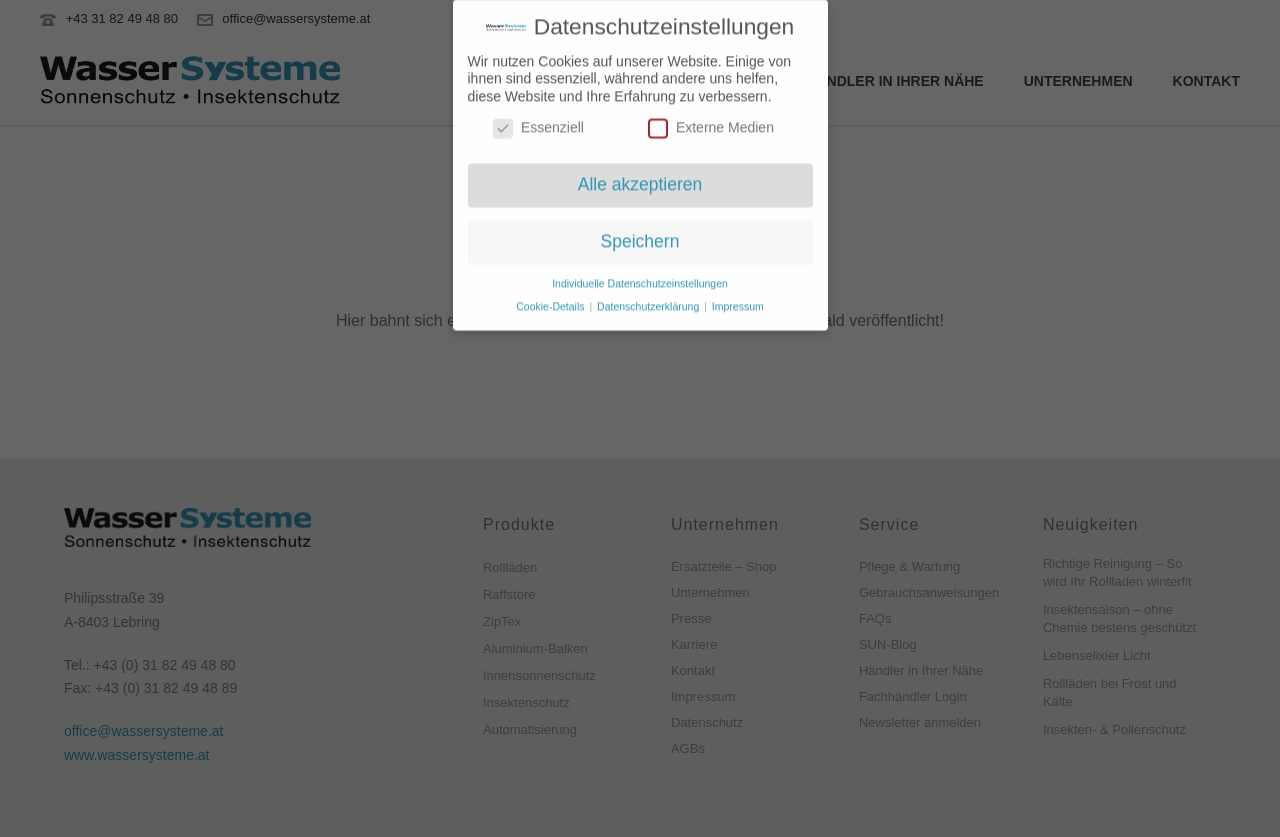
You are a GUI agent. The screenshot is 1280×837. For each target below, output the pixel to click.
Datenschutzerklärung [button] (649, 299)
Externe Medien (711, 120)
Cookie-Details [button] (551, 299)
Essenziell (538, 120)
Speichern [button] (640, 234)
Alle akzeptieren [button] (640, 177)
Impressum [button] (738, 299)
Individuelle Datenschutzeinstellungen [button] (640, 276)
